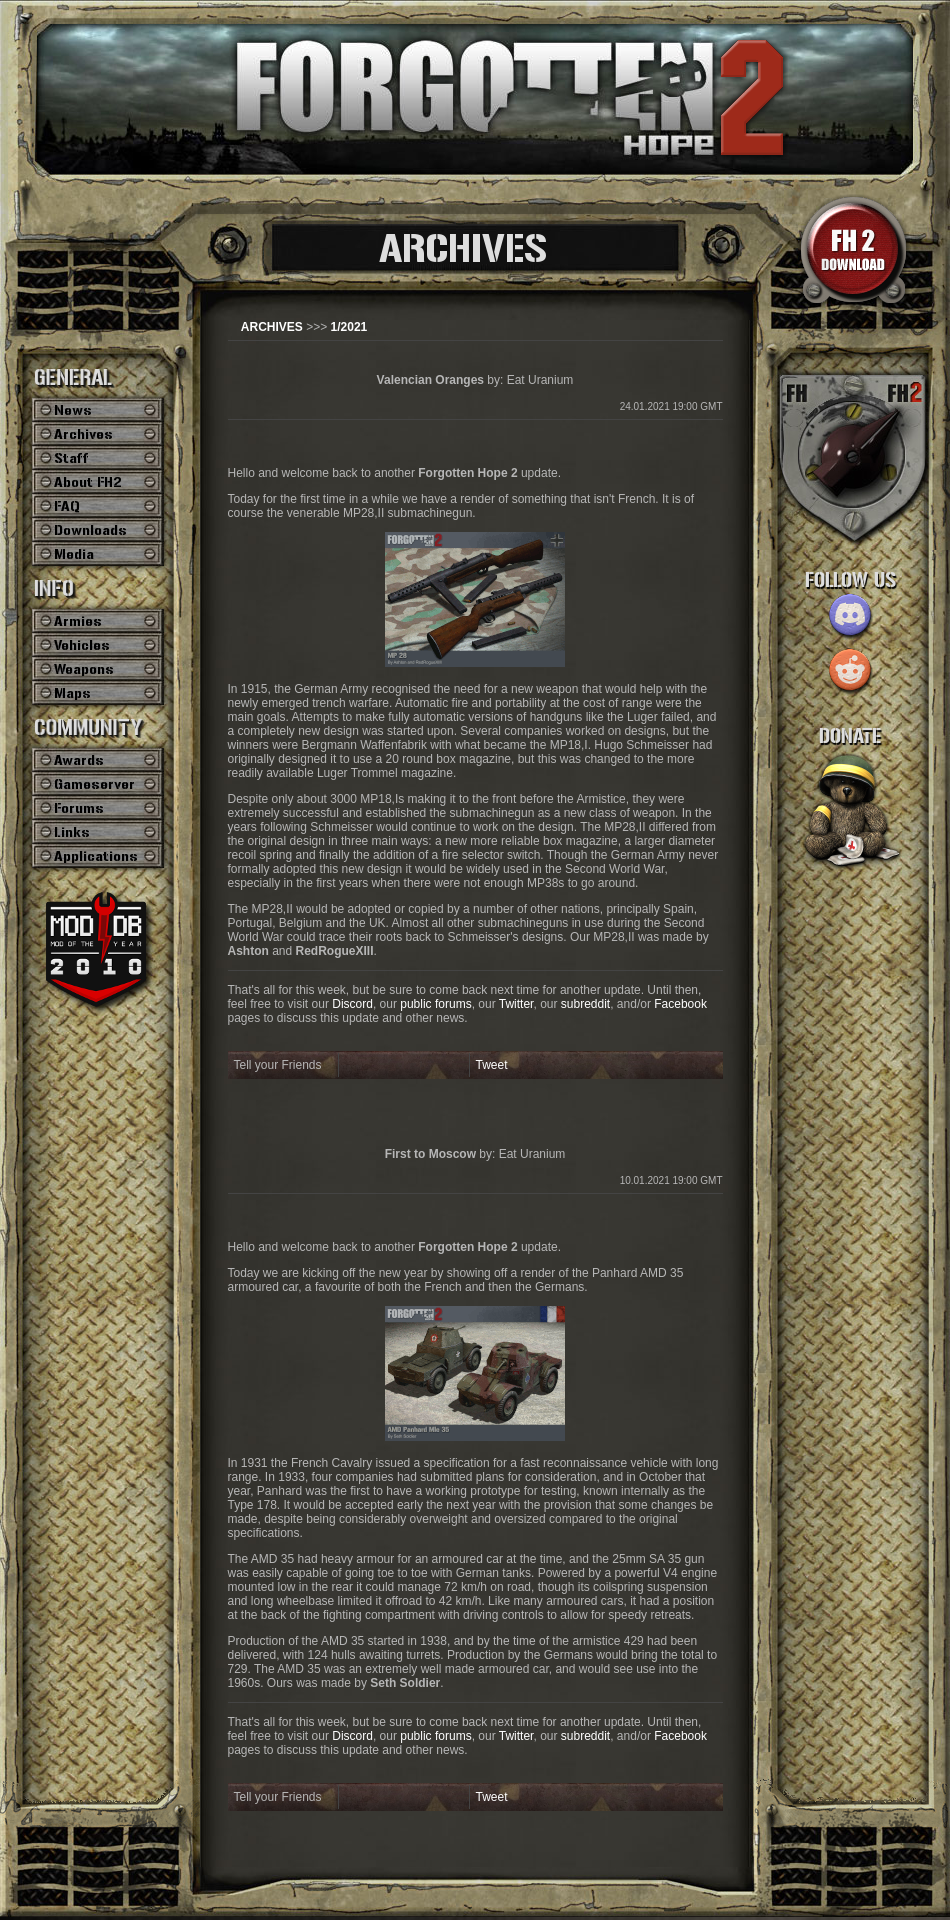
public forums (435, 1004)
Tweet (492, 1065)
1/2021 (349, 327)
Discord (352, 1004)
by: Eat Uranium (475, 380)
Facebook (680, 1004)
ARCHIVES (272, 327)
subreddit (585, 1004)
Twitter (516, 1004)
